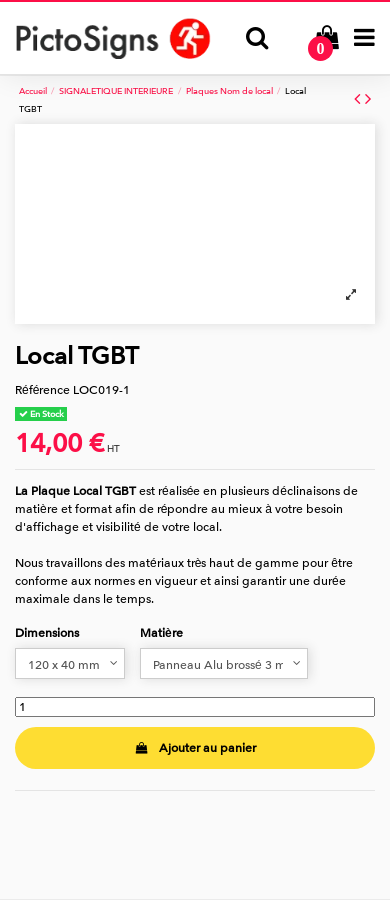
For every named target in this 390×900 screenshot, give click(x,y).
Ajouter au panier (194, 748)
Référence (42, 390)
